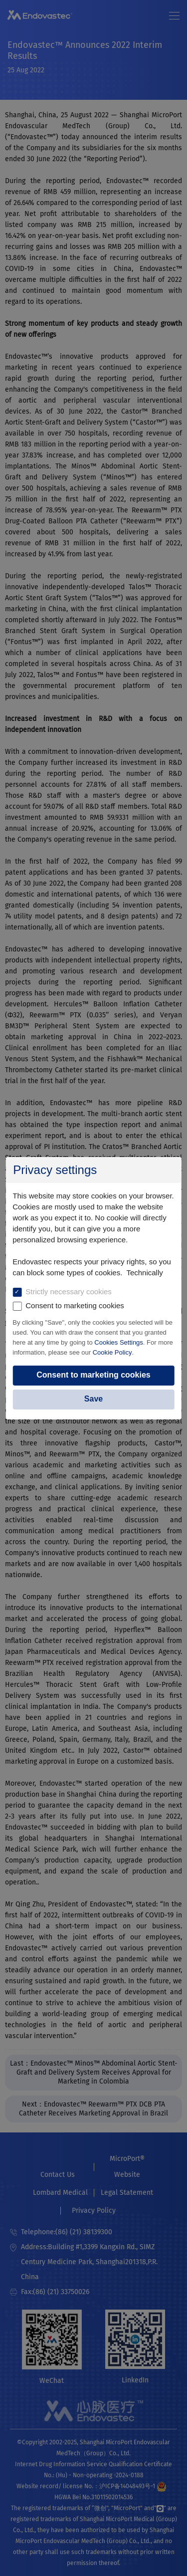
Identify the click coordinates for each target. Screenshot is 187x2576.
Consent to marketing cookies (93, 1375)
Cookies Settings (118, 1342)
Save (93, 1399)
